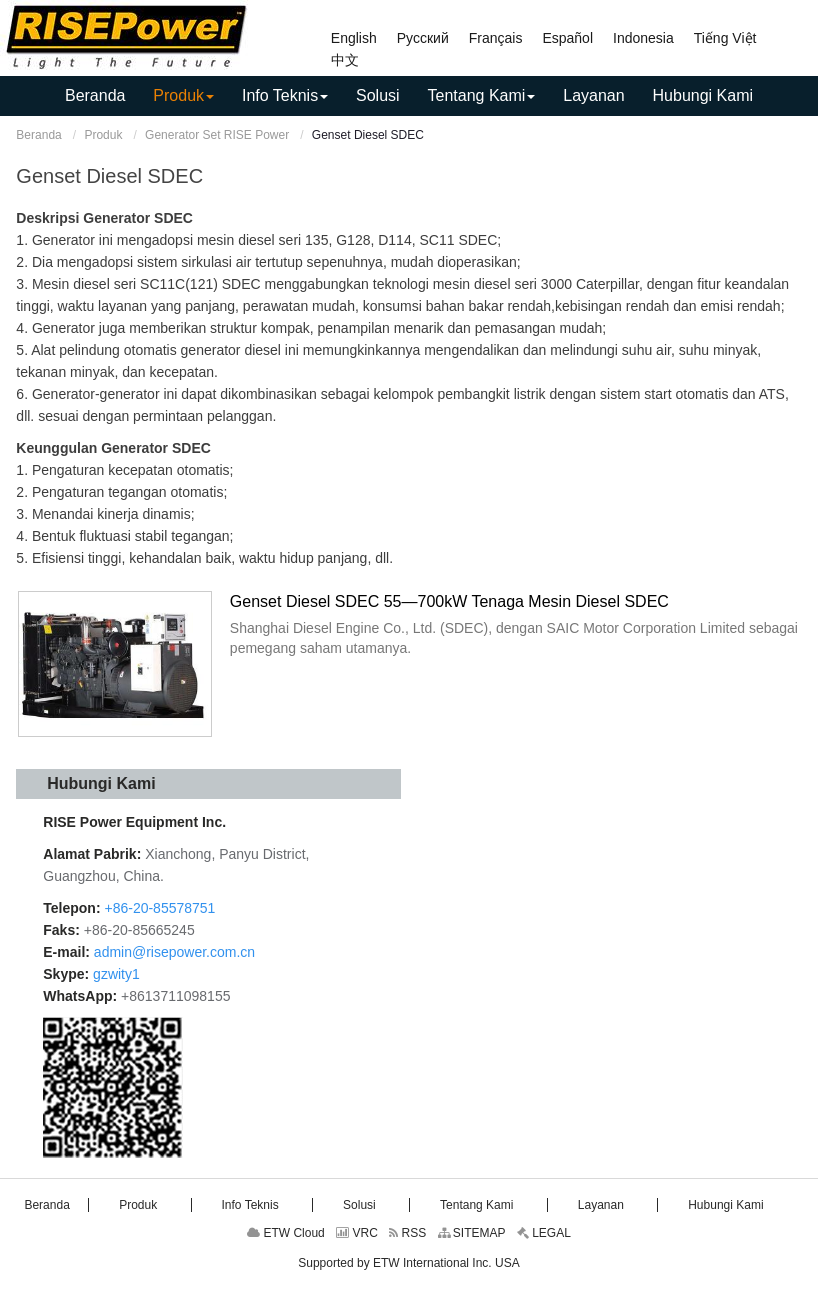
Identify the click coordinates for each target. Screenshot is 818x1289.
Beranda (38, 135)
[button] (183, 96)
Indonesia (643, 38)
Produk (103, 135)
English (354, 38)
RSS (407, 1233)
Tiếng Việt (725, 38)
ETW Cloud (286, 1233)
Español (567, 38)
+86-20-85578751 (158, 908)
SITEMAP (472, 1233)
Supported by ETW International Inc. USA (408, 1263)
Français (496, 38)
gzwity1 (116, 974)
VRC (357, 1233)
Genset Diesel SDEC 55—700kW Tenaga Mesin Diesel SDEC (449, 601)
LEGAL (544, 1233)
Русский (423, 38)
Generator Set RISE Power (217, 135)
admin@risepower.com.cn (174, 952)
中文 (345, 60)
